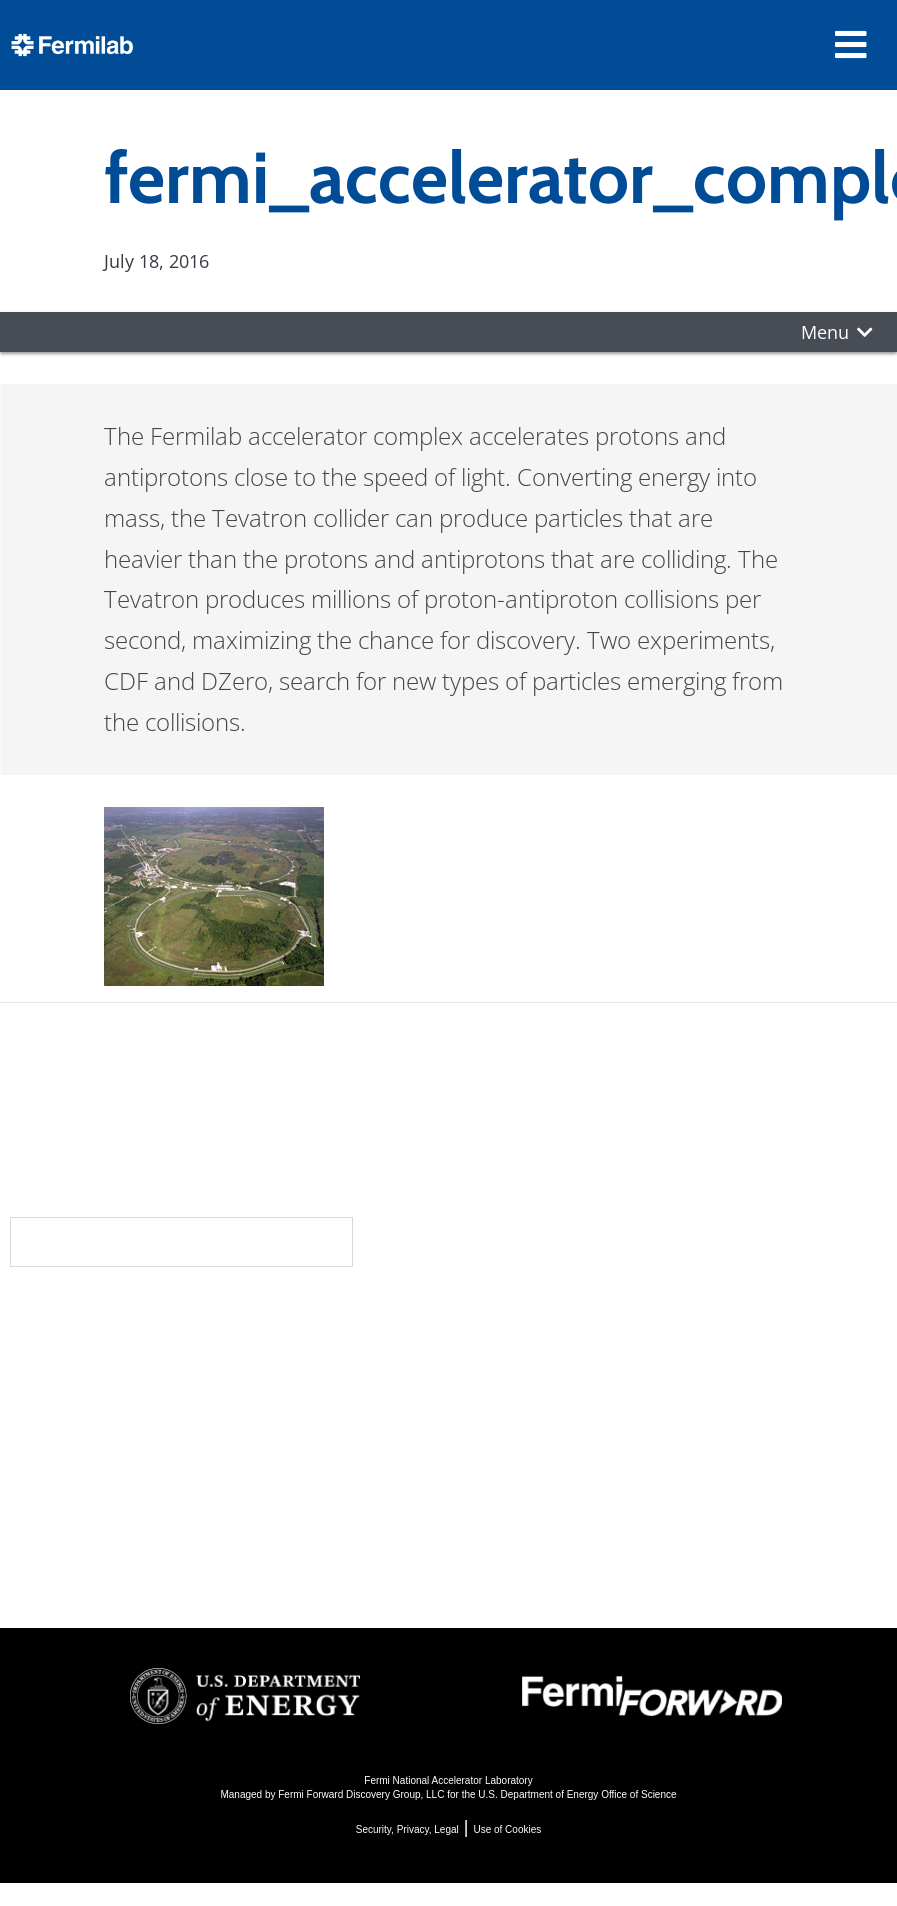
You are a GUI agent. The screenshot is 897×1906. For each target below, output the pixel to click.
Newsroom (210, 1395)
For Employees (217, 1510)
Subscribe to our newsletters (181, 1241)
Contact (197, 1435)
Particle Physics (526, 1377)
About (184, 1315)
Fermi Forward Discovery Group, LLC (361, 1794)
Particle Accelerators (550, 1404)
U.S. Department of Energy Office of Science (577, 1794)
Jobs (168, 1564)
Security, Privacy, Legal (407, 1829)
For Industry (205, 1537)
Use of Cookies (507, 1829)
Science (499, 1315)
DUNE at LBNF (521, 1350)
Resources (212, 1475)
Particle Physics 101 (545, 1485)
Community (210, 1355)
